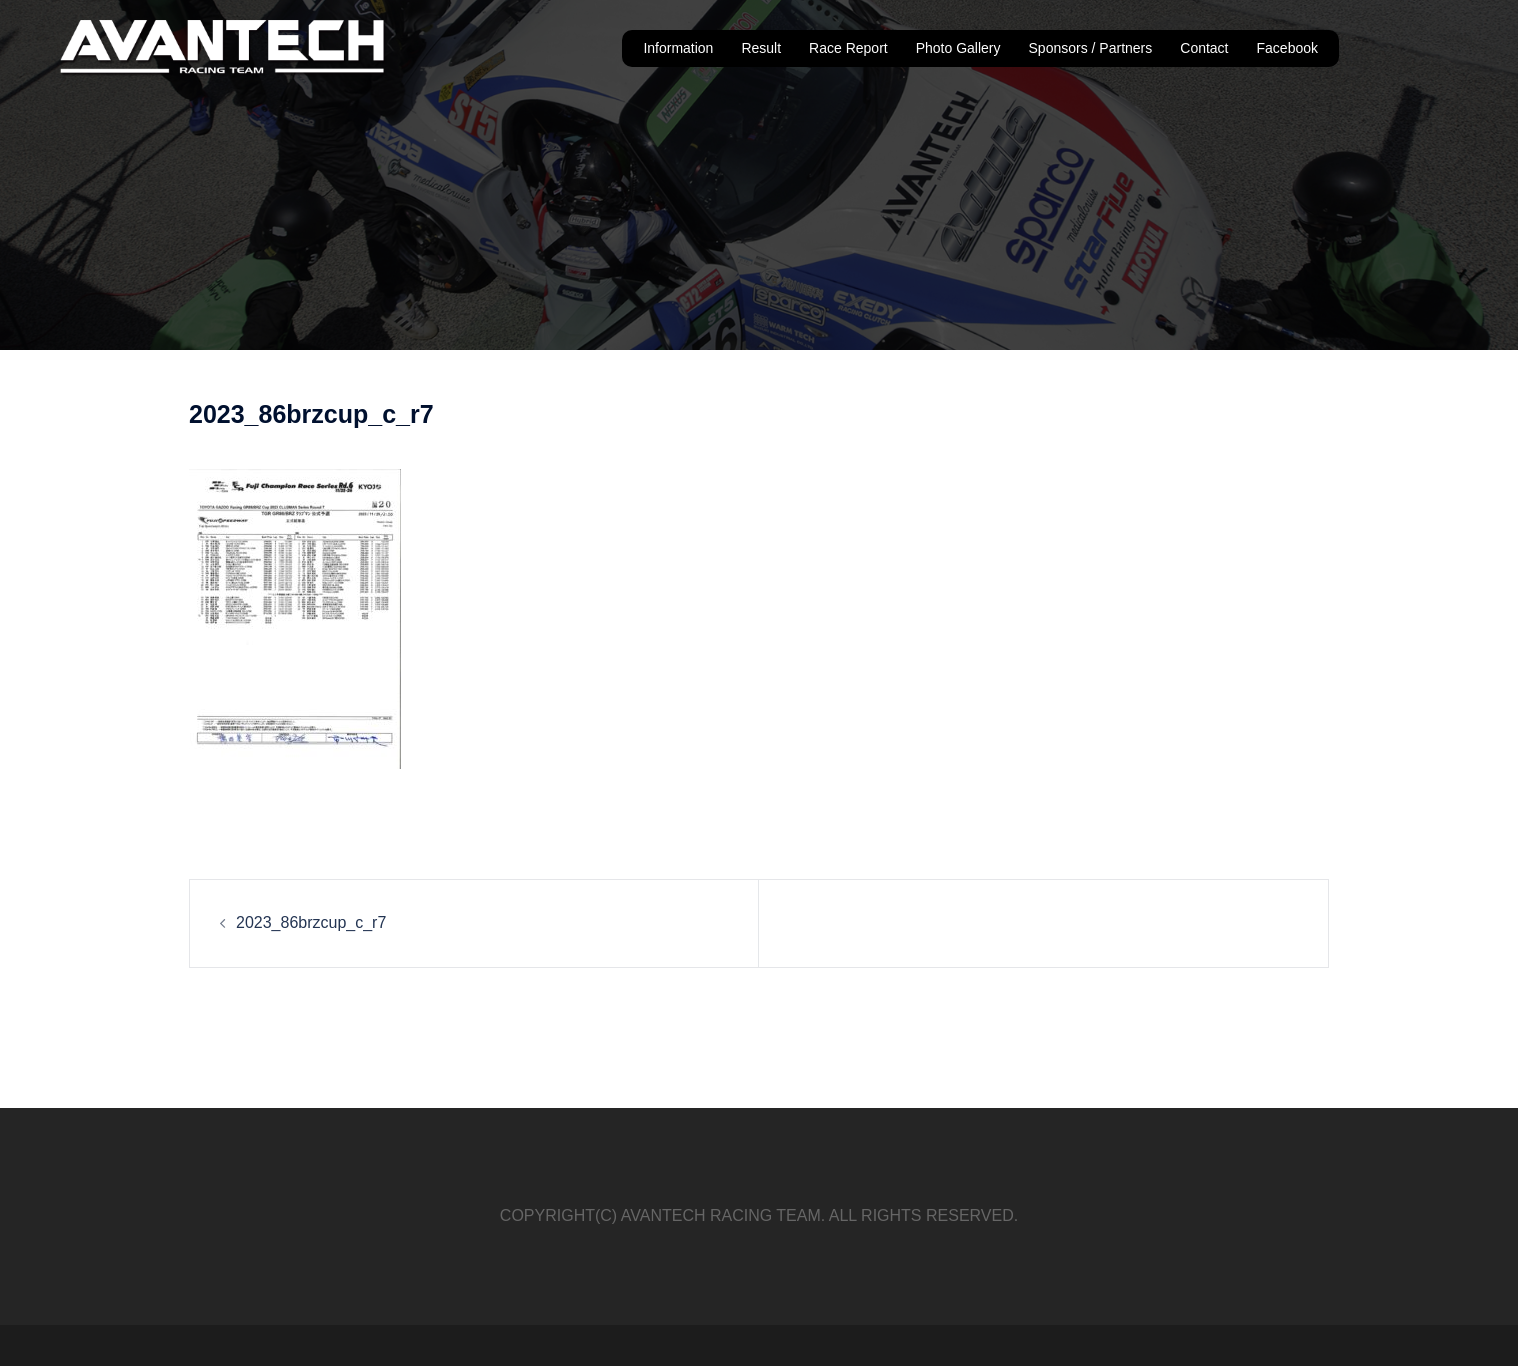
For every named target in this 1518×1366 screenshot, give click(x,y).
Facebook (1287, 48)
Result (761, 48)
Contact (1204, 48)
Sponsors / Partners (1091, 48)
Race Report (848, 48)
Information (678, 48)
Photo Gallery (958, 48)
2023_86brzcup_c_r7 (311, 922)
